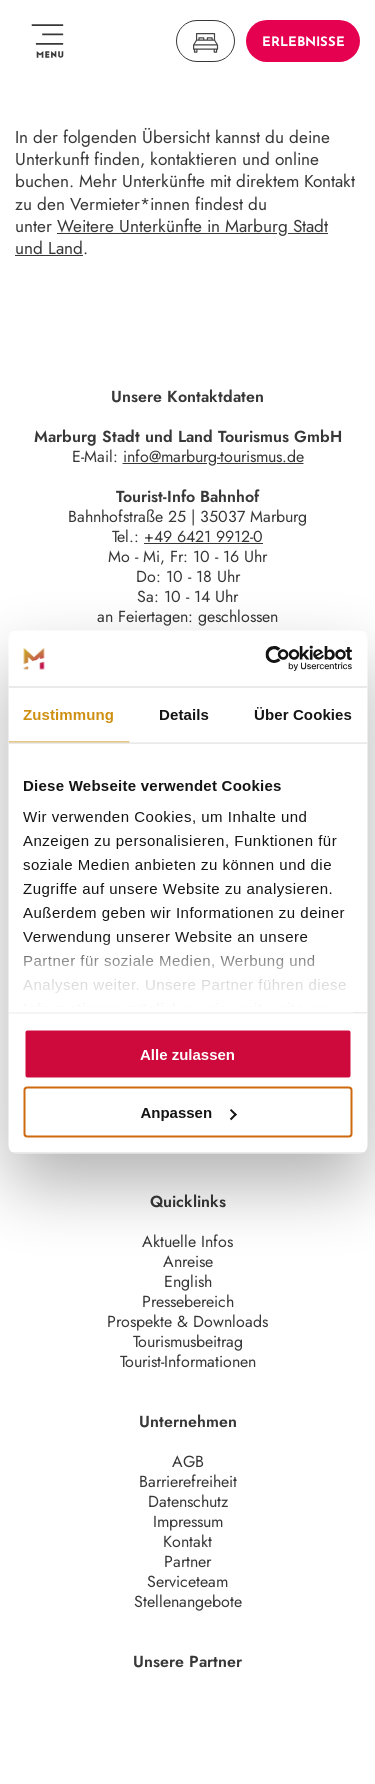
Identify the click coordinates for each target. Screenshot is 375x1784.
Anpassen (188, 1112)
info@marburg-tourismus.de (213, 456)
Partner (187, 1561)
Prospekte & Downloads (187, 1321)
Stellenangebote (188, 1601)
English (188, 1281)
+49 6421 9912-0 (203, 536)
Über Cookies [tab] (303, 713)
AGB (188, 1461)
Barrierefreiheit (188, 1481)
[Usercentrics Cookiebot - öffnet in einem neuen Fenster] (267, 659)
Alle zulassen (187, 1053)
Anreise (188, 1261)
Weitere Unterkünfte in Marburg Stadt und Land (171, 237)
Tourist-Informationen (188, 1361)
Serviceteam (187, 1581)
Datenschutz (188, 1501)
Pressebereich (188, 1301)
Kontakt (187, 1541)
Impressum (188, 1521)
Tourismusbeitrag (188, 1341)
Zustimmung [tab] (68, 713)
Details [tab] (184, 713)
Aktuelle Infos (187, 1241)
